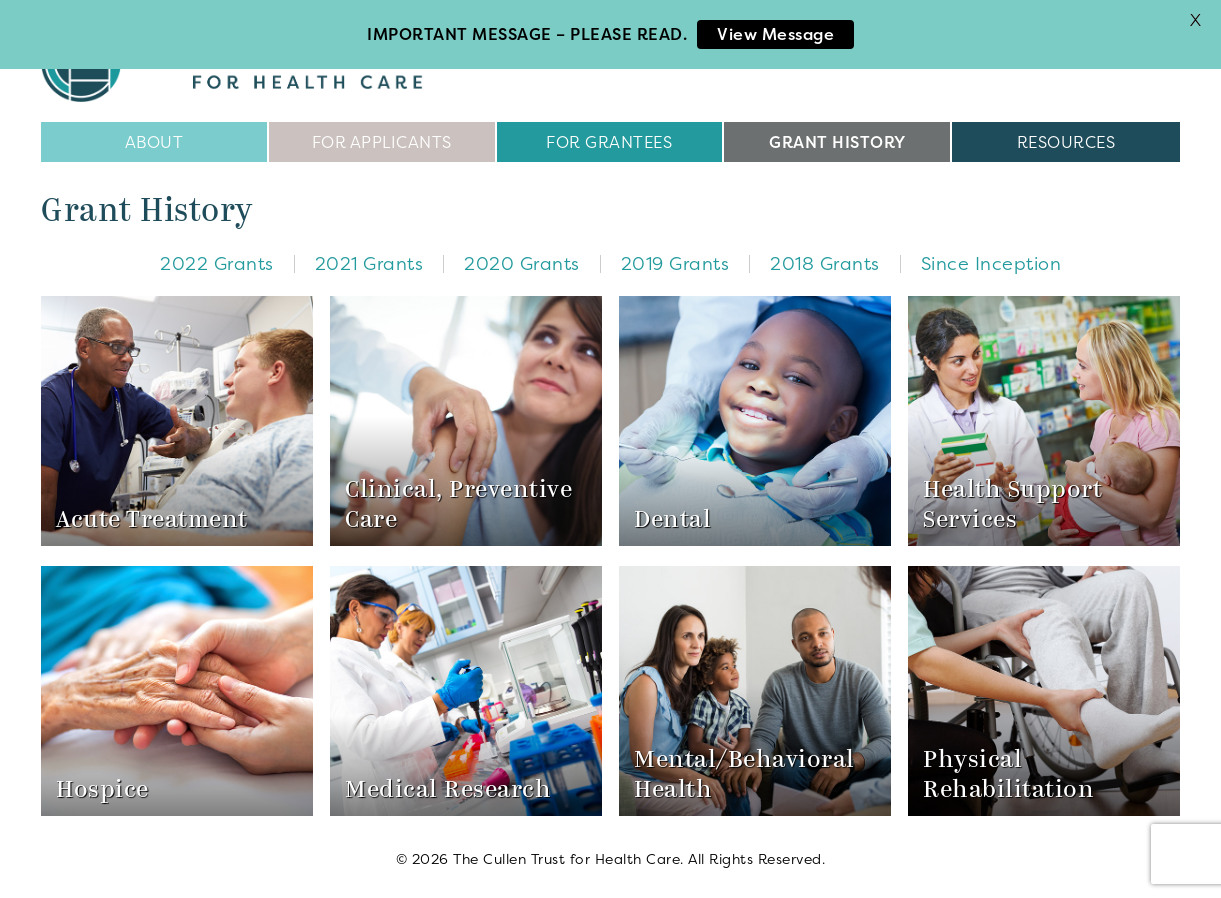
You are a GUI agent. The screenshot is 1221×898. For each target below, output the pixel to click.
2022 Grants (217, 261)
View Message (775, 34)
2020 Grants (522, 261)
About (154, 140)
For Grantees (609, 140)
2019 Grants (675, 261)
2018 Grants (825, 261)
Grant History (837, 140)
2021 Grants (369, 261)
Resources (1066, 140)
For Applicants (382, 140)
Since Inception (991, 261)
